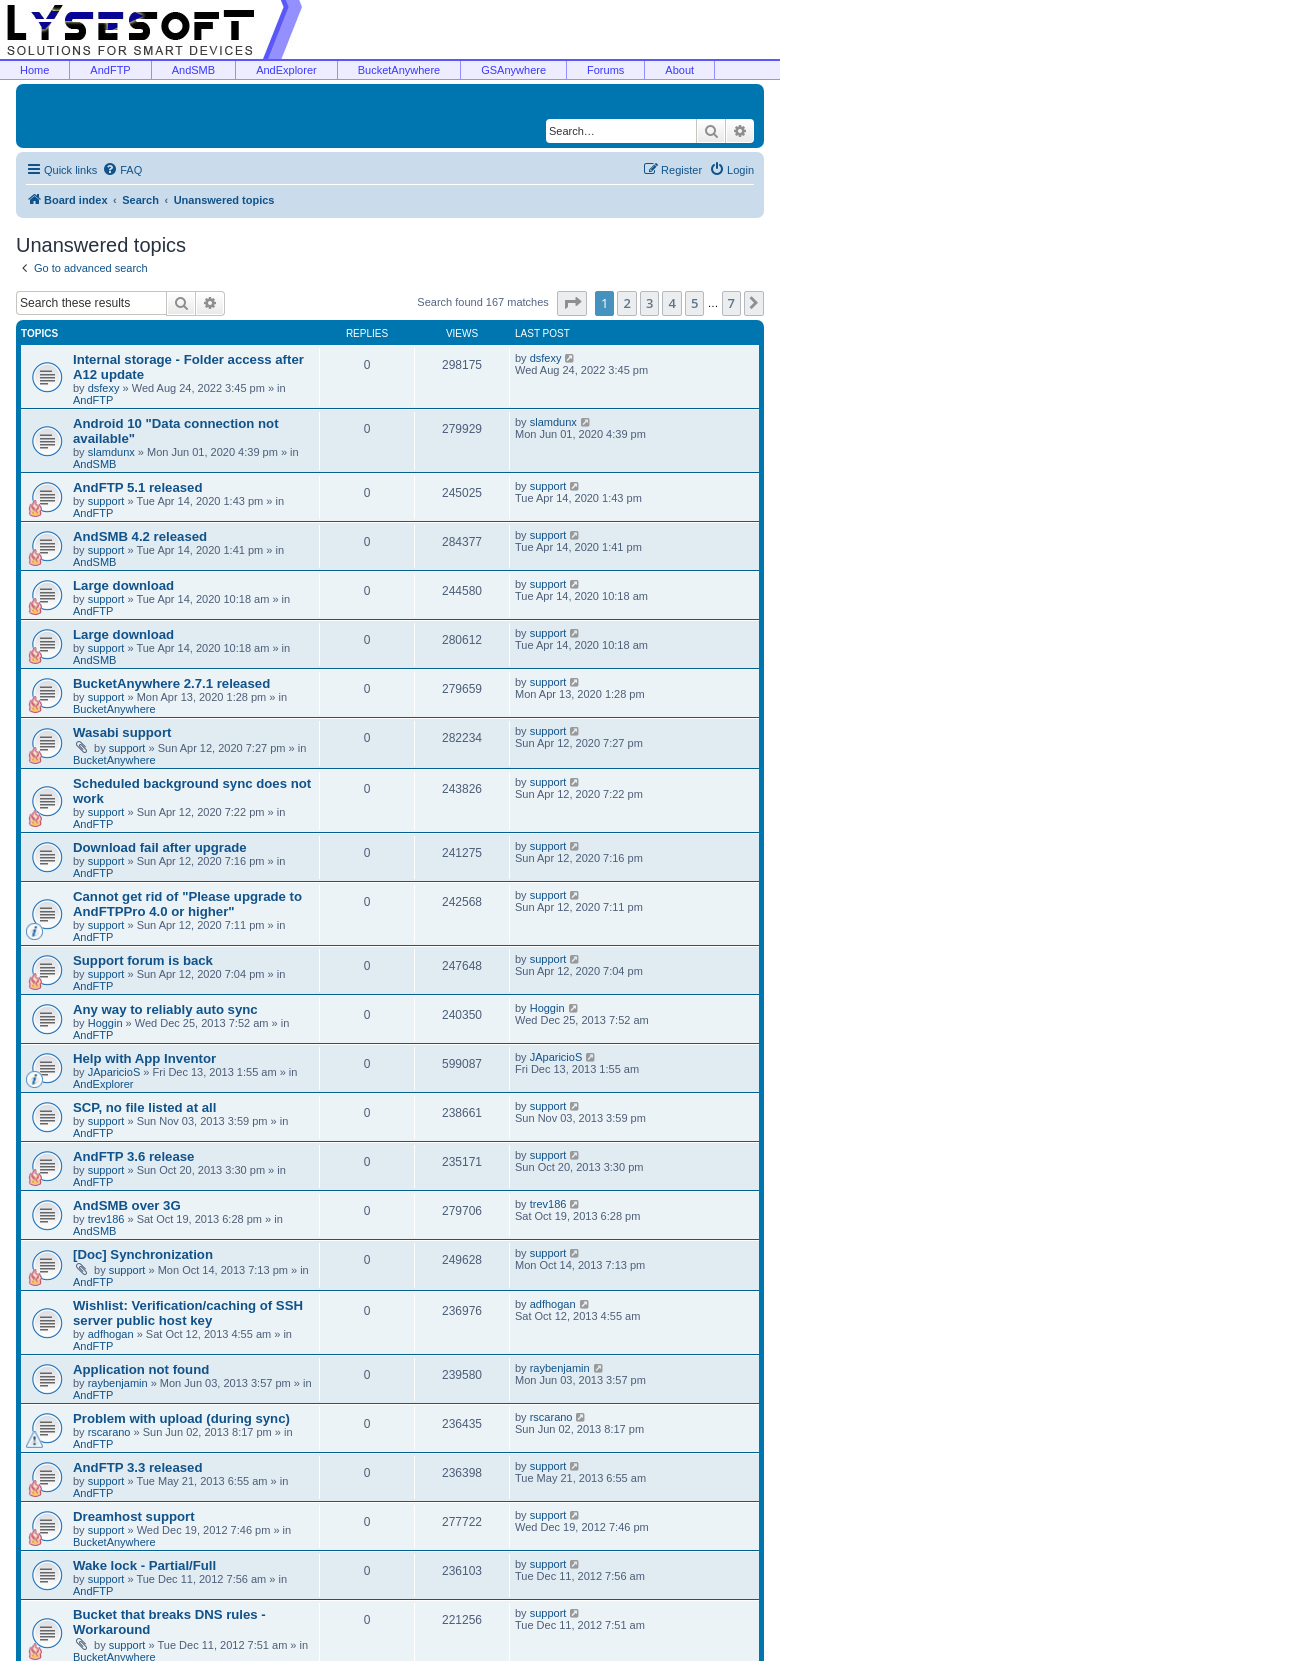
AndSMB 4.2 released (140, 536)
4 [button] (671, 303)
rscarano (109, 1432)
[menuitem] (122, 170)
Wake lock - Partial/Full (144, 1565)
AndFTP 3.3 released (138, 1467)
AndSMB (193, 70)
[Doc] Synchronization (143, 1254)
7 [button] (731, 303)
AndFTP (110, 70)
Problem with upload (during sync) (181, 1418)
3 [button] (649, 303)
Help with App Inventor (144, 1058)
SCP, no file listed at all (144, 1107)
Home (34, 70)
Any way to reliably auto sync (165, 1009)
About (679, 70)
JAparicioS (114, 1072)
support (106, 501)
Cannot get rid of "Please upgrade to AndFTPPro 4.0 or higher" (187, 904)
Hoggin (105, 1023)
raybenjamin (118, 1383)
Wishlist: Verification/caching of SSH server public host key (188, 1313)
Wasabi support (122, 732)
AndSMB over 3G (127, 1205)
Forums (605, 70)
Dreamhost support (134, 1516)
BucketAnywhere (399, 70)
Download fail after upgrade (160, 847)
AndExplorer (286, 70)
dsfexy (104, 388)
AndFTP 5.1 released (138, 487)
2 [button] (626, 303)
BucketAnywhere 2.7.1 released (171, 683)
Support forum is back (143, 960)
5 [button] (694, 303)
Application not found (141, 1369)
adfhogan (111, 1334)
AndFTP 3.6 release (133, 1156)
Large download (123, 585)
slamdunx (111, 452)
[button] (572, 303)
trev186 (106, 1219)
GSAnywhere (513, 70)
